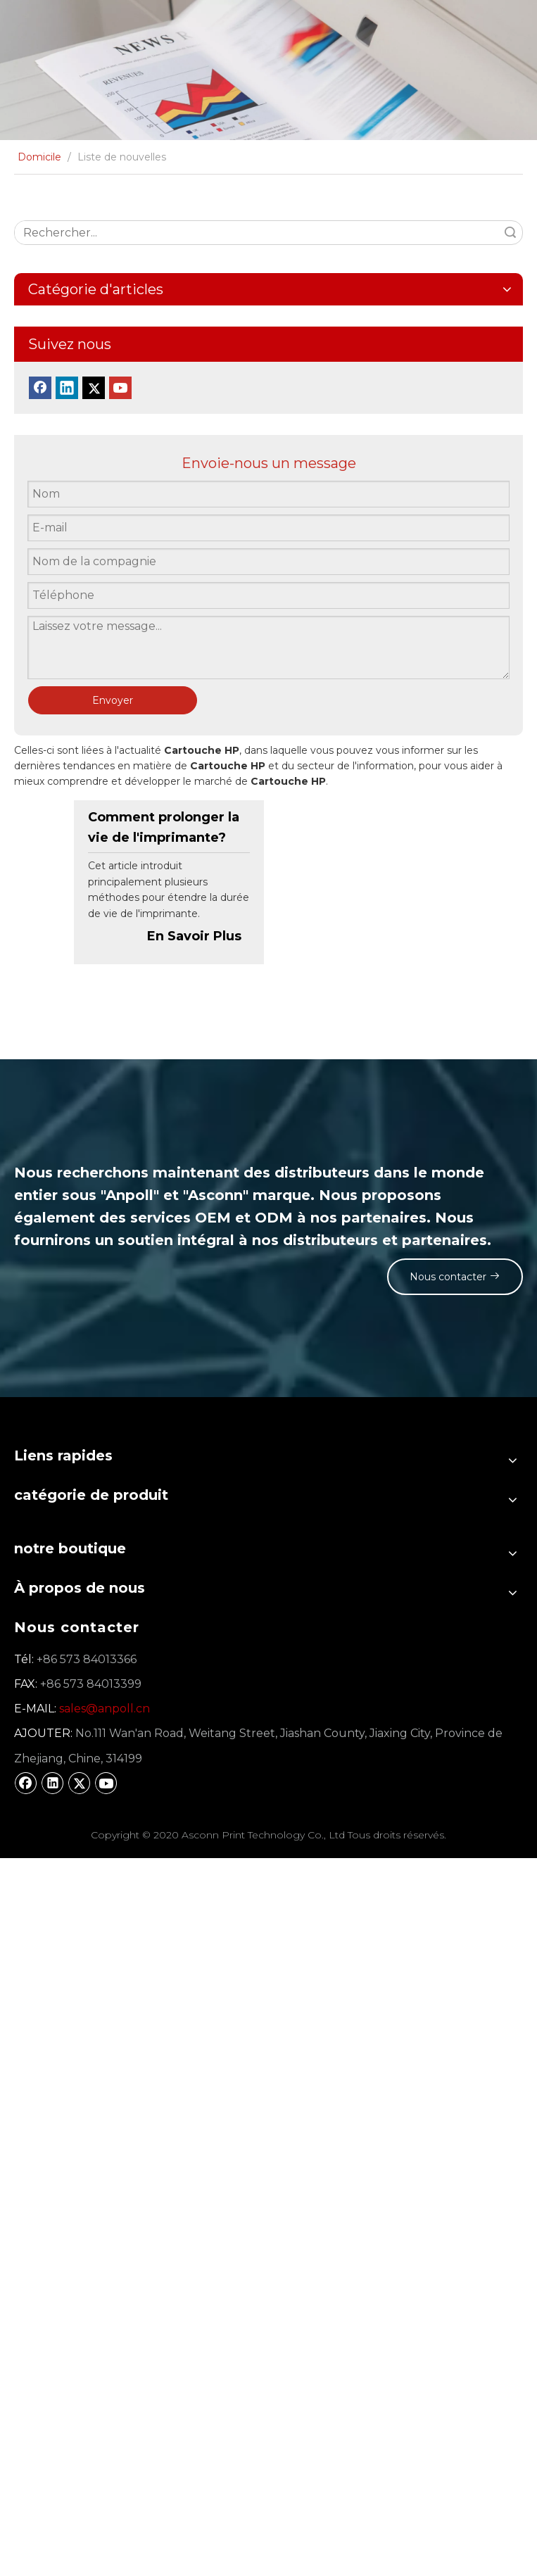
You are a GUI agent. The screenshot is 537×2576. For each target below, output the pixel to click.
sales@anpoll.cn (104, 1708)
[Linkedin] (67, 388)
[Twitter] (93, 388)
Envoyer (112, 700)
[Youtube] (120, 388)
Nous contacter (451, 1276)
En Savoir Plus (194, 936)
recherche (510, 232)
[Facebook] (40, 388)
